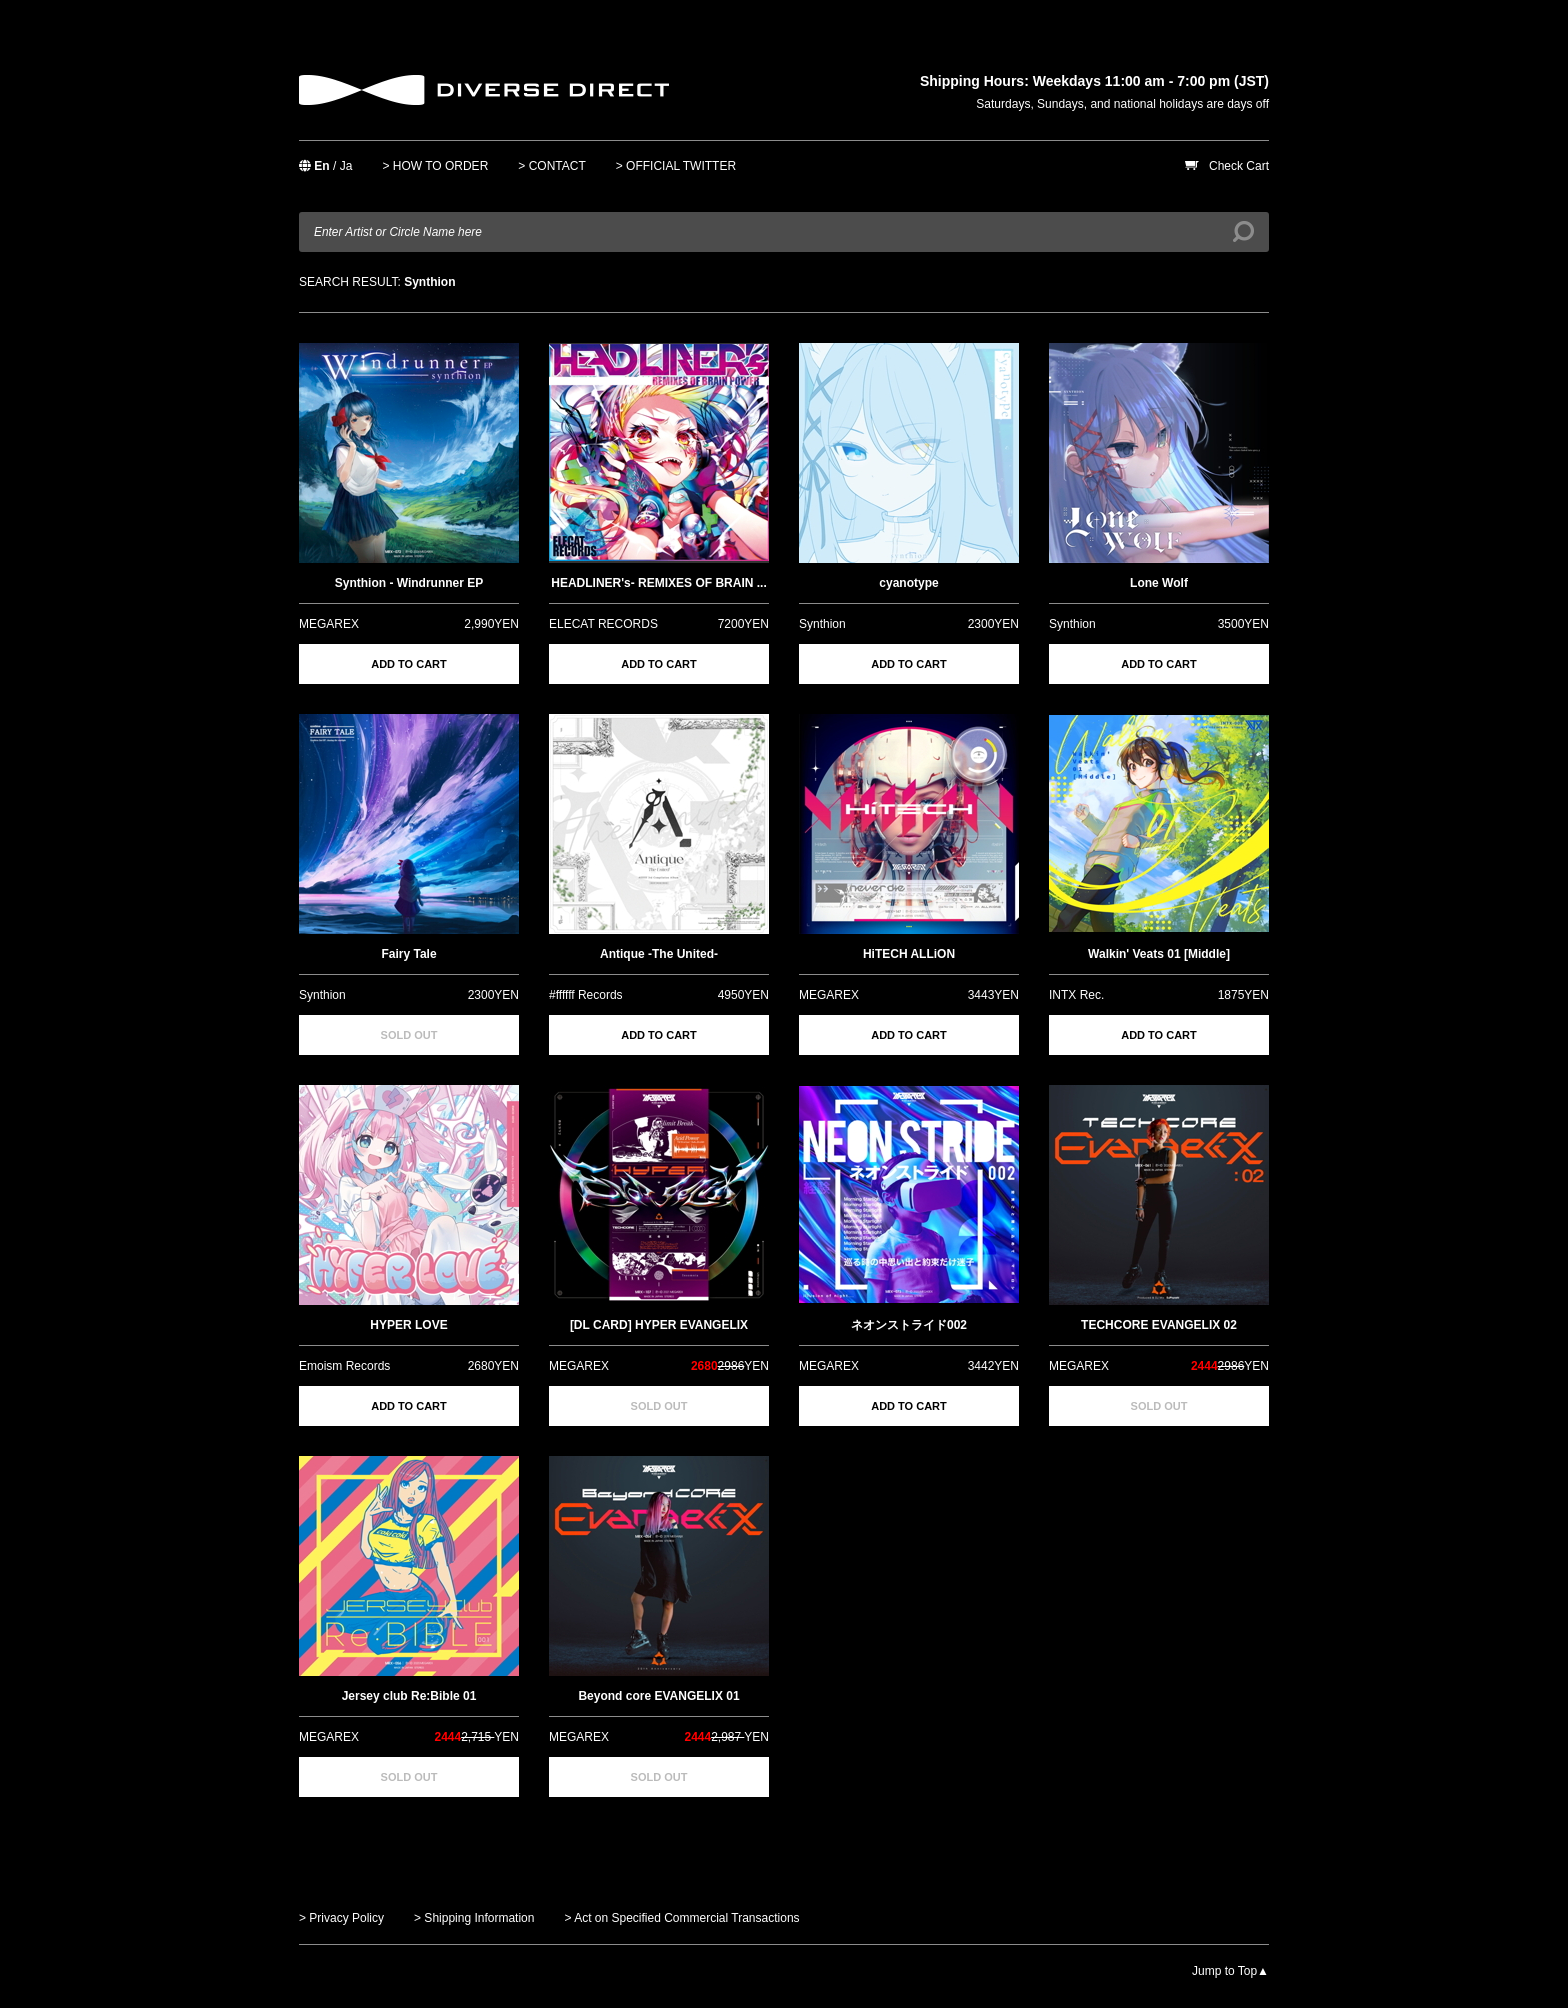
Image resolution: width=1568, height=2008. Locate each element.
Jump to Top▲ (1230, 1971)
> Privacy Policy (341, 1918)
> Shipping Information (474, 1918)
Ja (346, 166)
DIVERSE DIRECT (484, 90)
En (321, 166)
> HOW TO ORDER (435, 166)
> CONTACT (551, 166)
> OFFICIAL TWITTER (676, 166)
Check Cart (1239, 166)
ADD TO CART (409, 664)
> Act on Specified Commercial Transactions (681, 1918)
